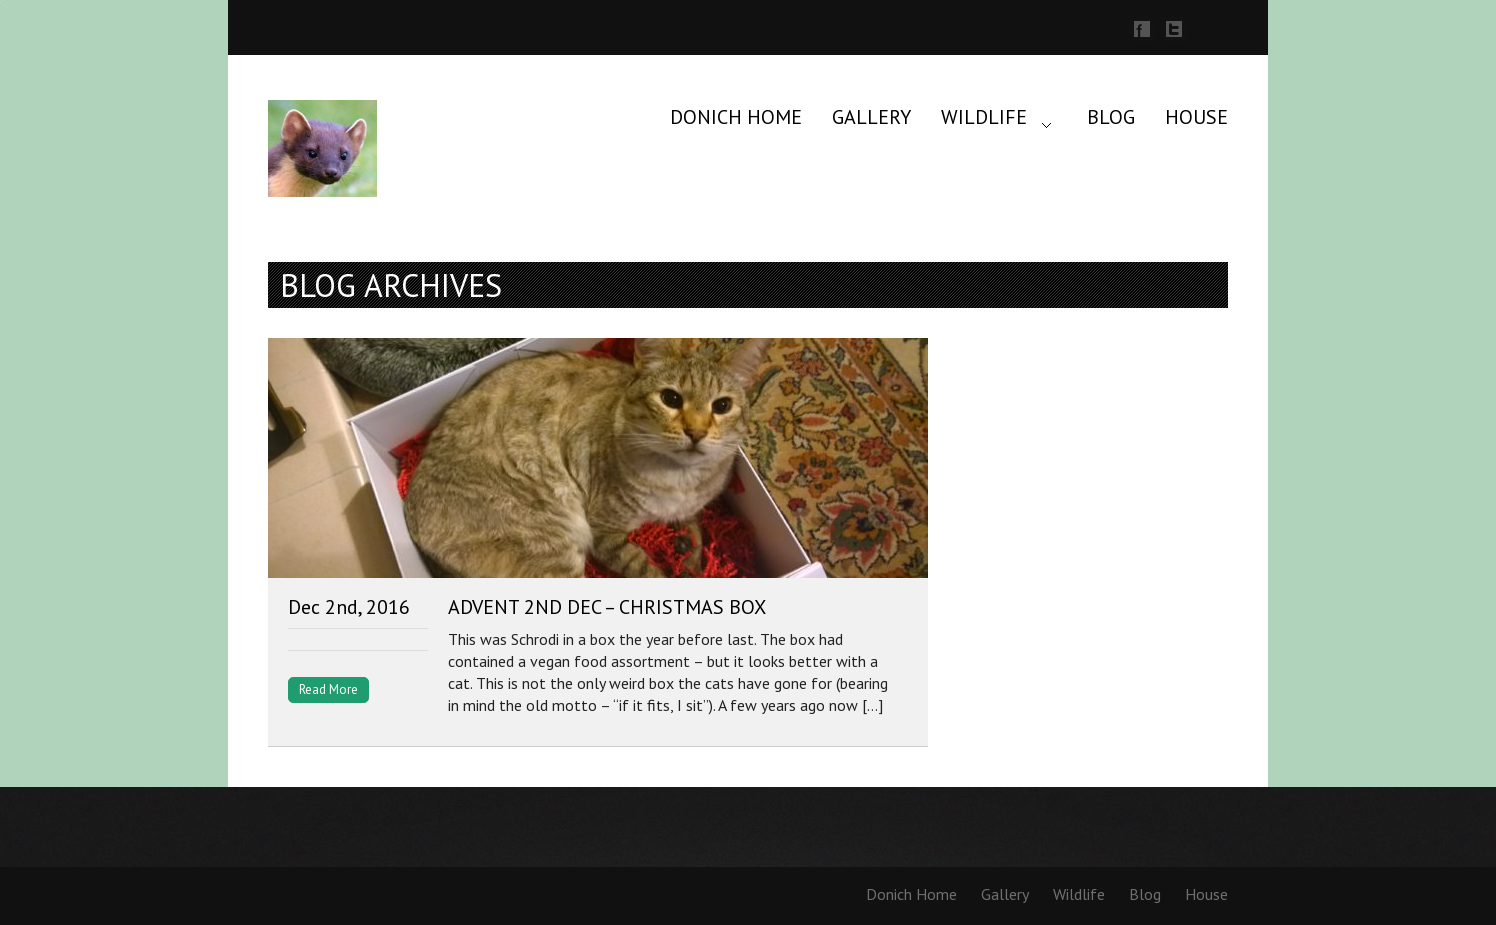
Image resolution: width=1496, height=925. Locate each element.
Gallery (871, 117)
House (1196, 117)
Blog (1111, 117)
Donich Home (736, 117)
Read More (328, 689)
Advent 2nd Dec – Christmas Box (607, 607)
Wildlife (984, 117)
